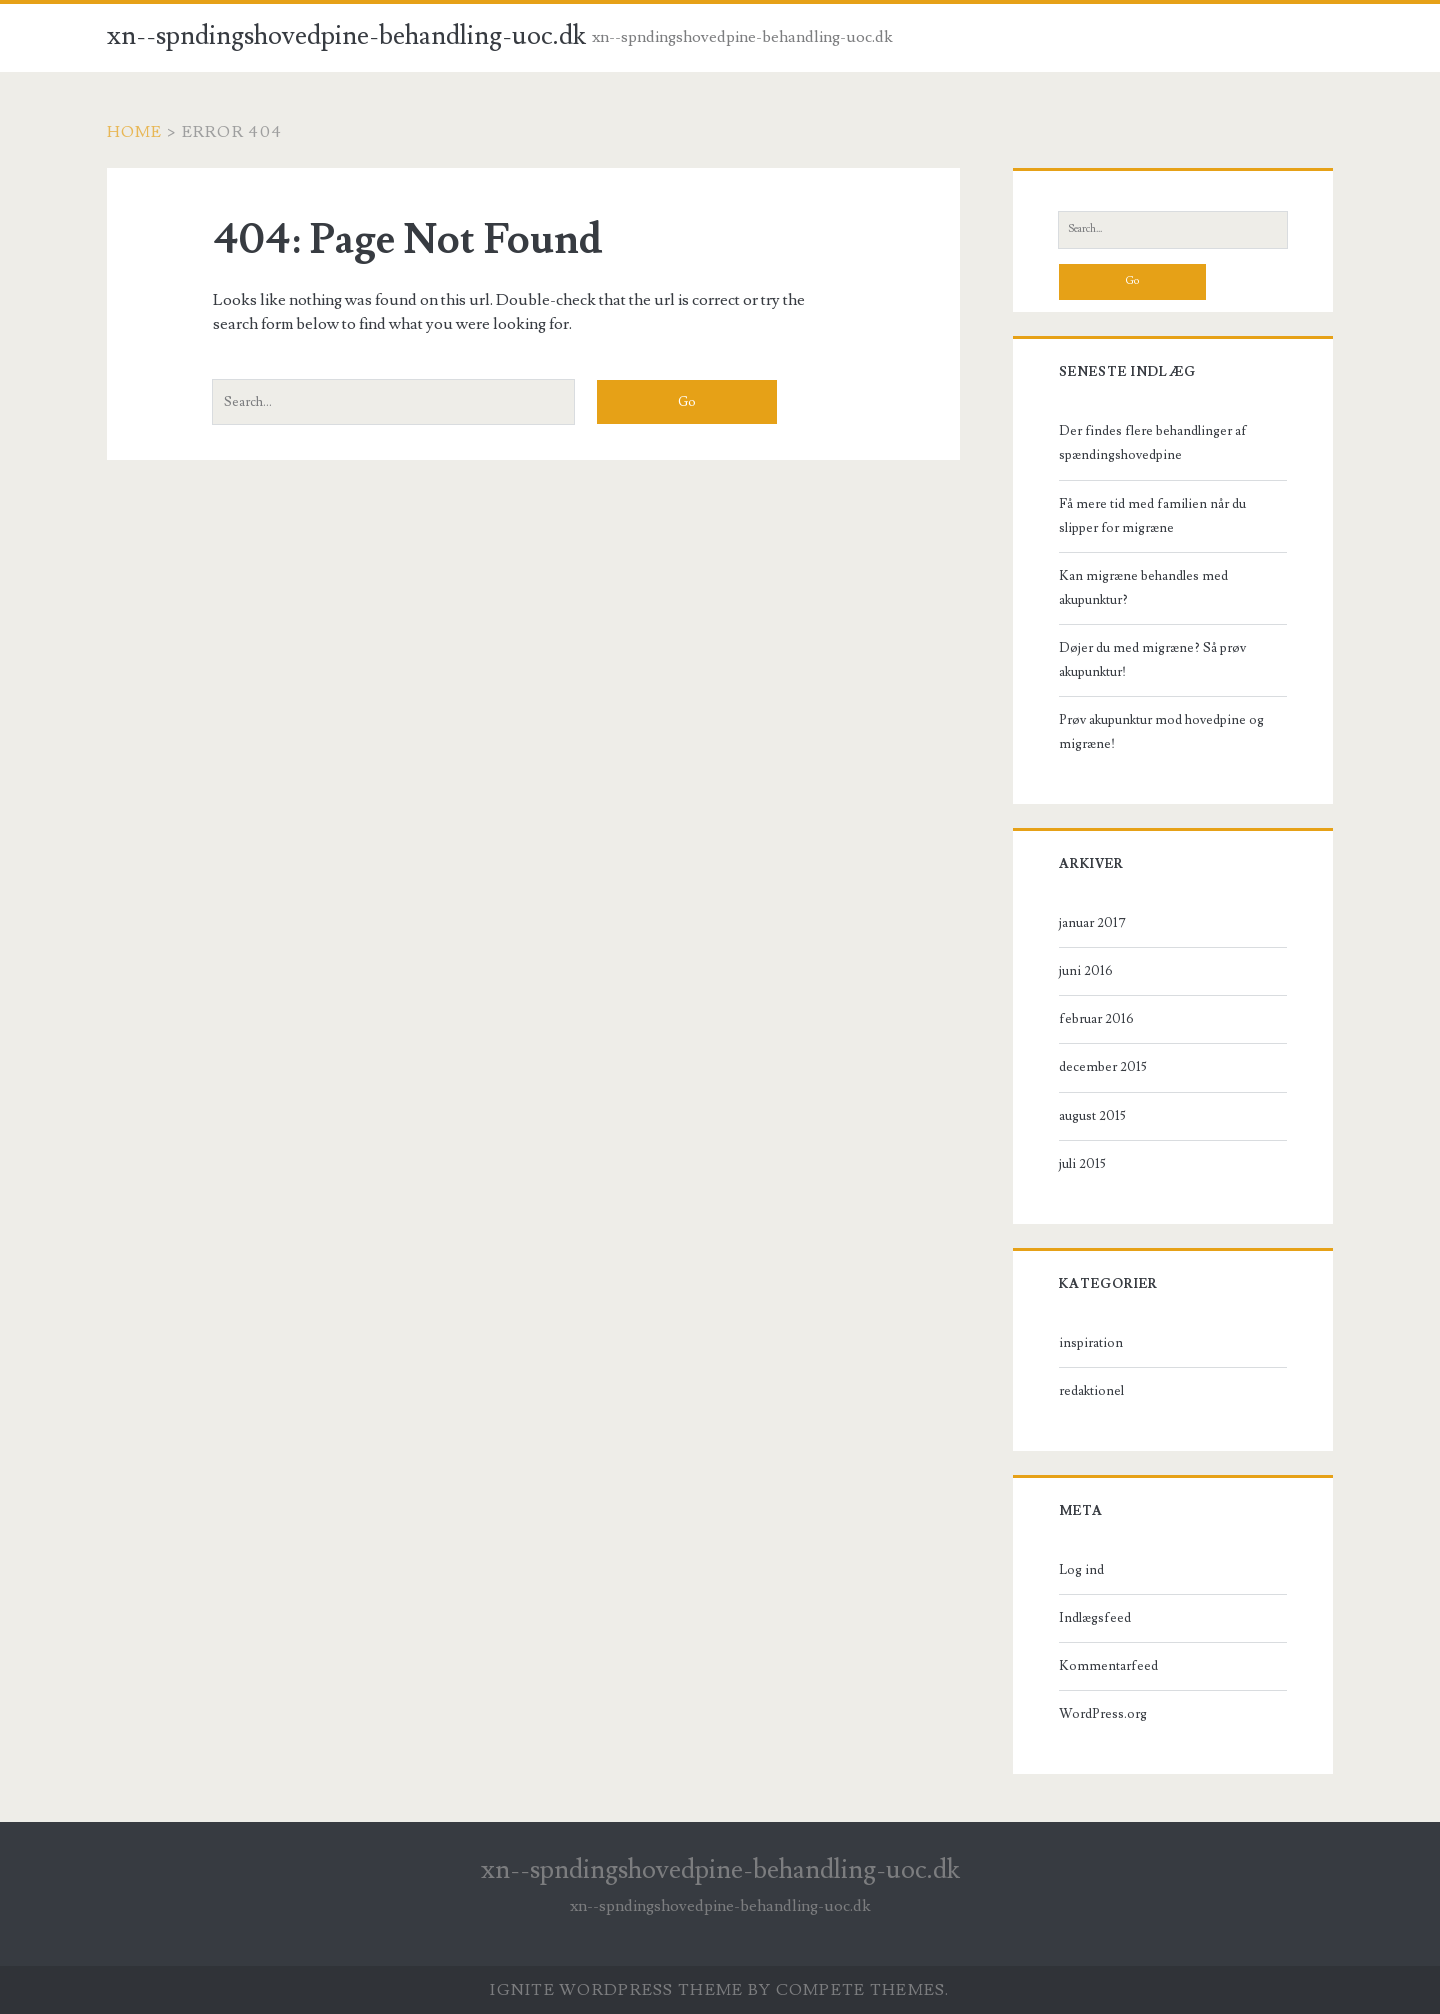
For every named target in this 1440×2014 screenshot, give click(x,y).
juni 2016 (1086, 971)
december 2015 (1103, 1067)
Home (135, 132)
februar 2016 (1096, 1019)
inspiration (1091, 1343)
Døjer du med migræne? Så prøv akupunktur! (1152, 660)
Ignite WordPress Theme (616, 1990)
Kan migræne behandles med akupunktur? (1143, 588)
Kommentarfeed (1108, 1666)
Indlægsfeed (1095, 1618)
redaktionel (1091, 1391)
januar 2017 (1092, 923)
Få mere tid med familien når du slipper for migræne (1152, 516)
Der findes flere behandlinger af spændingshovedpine (1153, 443)
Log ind (1081, 1570)
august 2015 (1092, 1116)
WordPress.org (1103, 1714)
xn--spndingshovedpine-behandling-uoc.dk (346, 36)
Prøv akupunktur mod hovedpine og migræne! (1161, 732)
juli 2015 (1082, 1164)
